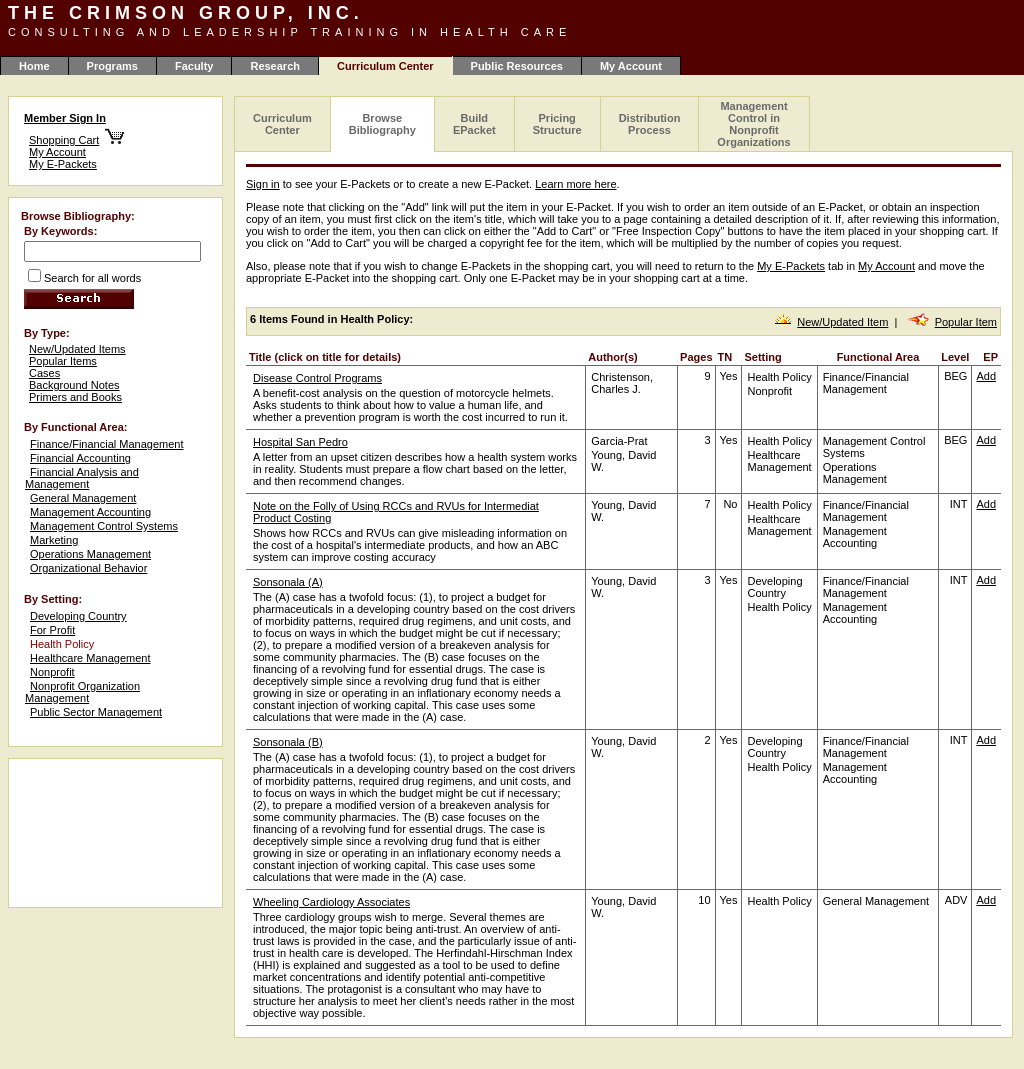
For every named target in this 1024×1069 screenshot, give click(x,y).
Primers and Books (75, 397)
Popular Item (966, 322)
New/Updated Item (842, 322)
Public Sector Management (96, 712)
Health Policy (62, 644)
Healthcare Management (90, 658)
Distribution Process (650, 124)
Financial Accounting (80, 458)
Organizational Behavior (88, 568)
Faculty (194, 66)
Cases (44, 373)
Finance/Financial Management (106, 444)
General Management (83, 498)
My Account (631, 66)
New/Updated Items (77, 349)
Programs (112, 66)
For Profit (52, 630)
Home (34, 66)
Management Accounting (90, 512)
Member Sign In (65, 118)
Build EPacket (474, 124)
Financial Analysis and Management (82, 478)
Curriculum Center (282, 124)
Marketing (54, 540)
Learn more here (575, 184)
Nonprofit (52, 672)
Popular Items (63, 361)
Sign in (263, 184)
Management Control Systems (104, 526)
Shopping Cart (64, 140)
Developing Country (78, 616)
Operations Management (90, 554)
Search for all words (92, 278)
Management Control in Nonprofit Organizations (753, 124)
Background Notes (74, 385)
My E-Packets (63, 164)
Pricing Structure (557, 124)
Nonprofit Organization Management (82, 692)
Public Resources (517, 66)
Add (986, 376)
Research (275, 66)
